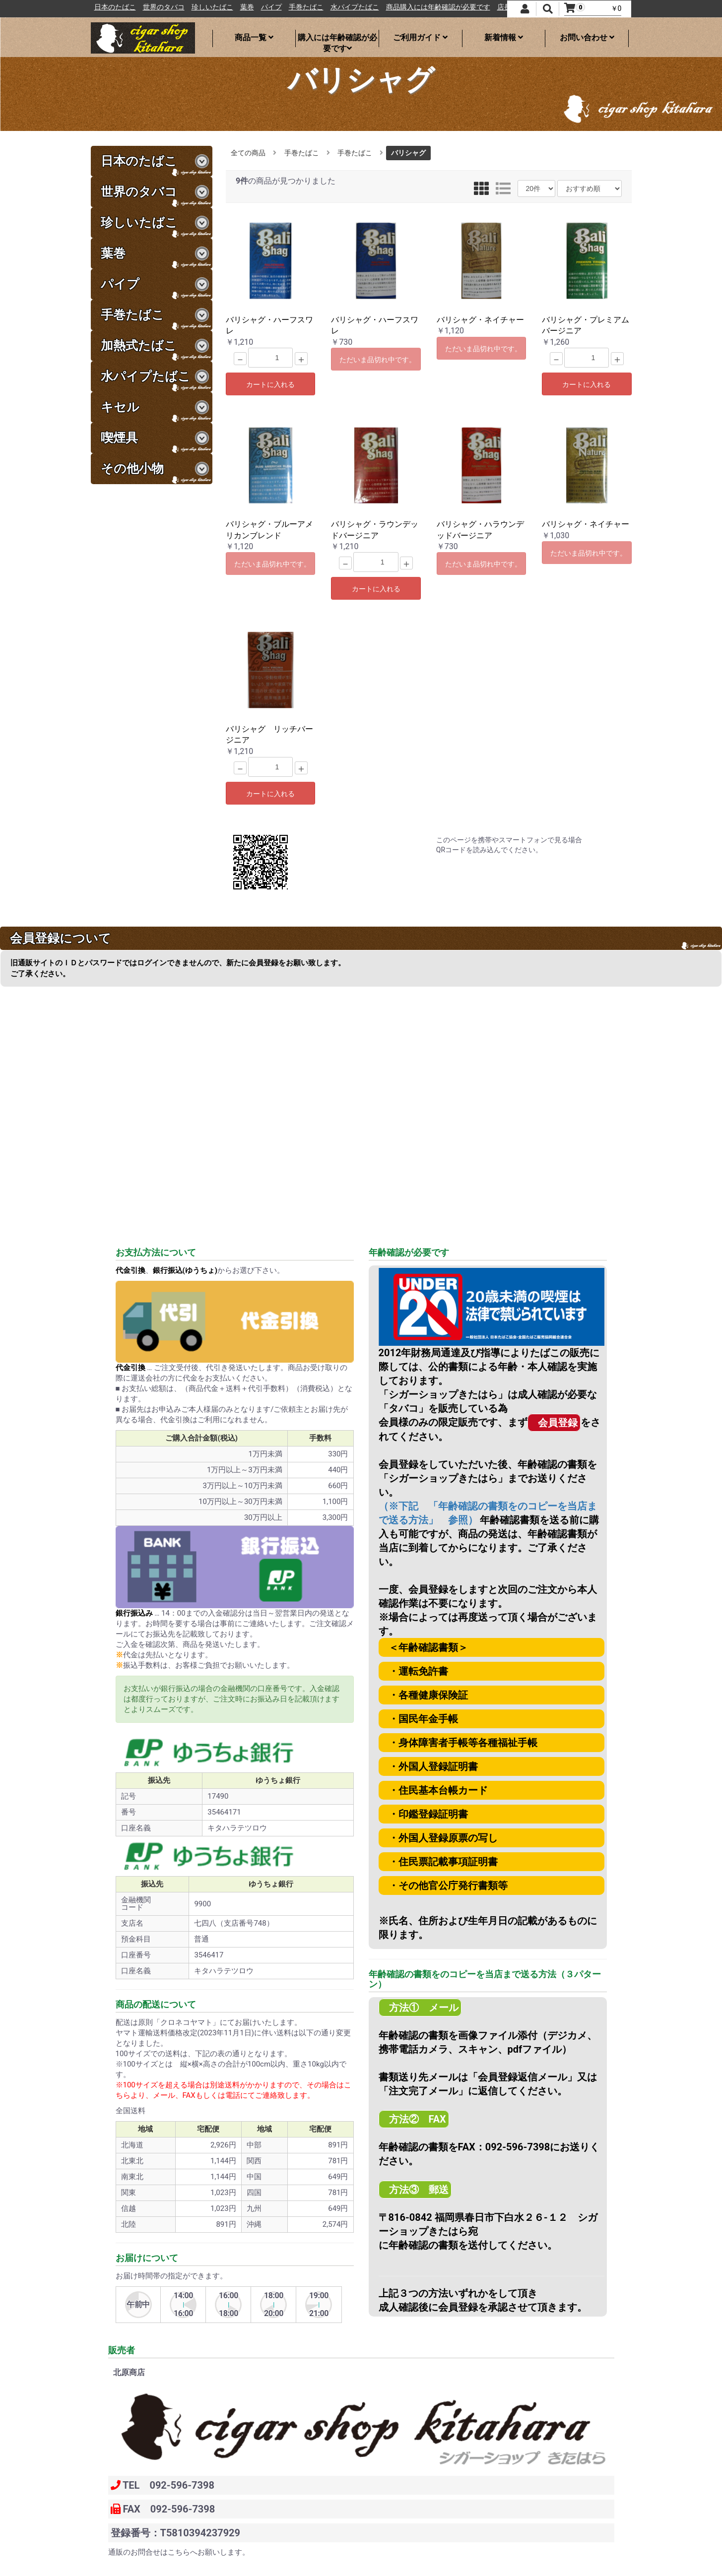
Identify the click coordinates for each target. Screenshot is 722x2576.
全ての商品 (248, 153)
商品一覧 (254, 37)
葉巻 (288, 7)
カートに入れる (270, 384)
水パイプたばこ (395, 7)
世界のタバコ (204, 7)
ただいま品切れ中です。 (377, 360)
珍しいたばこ (253, 7)
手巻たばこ (346, 7)
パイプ (312, 7)
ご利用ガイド (420, 37)
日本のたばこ (156, 7)
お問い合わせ (587, 37)
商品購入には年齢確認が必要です (479, 7)
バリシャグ (408, 153)
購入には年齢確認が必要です (337, 40)
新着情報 (503, 37)
